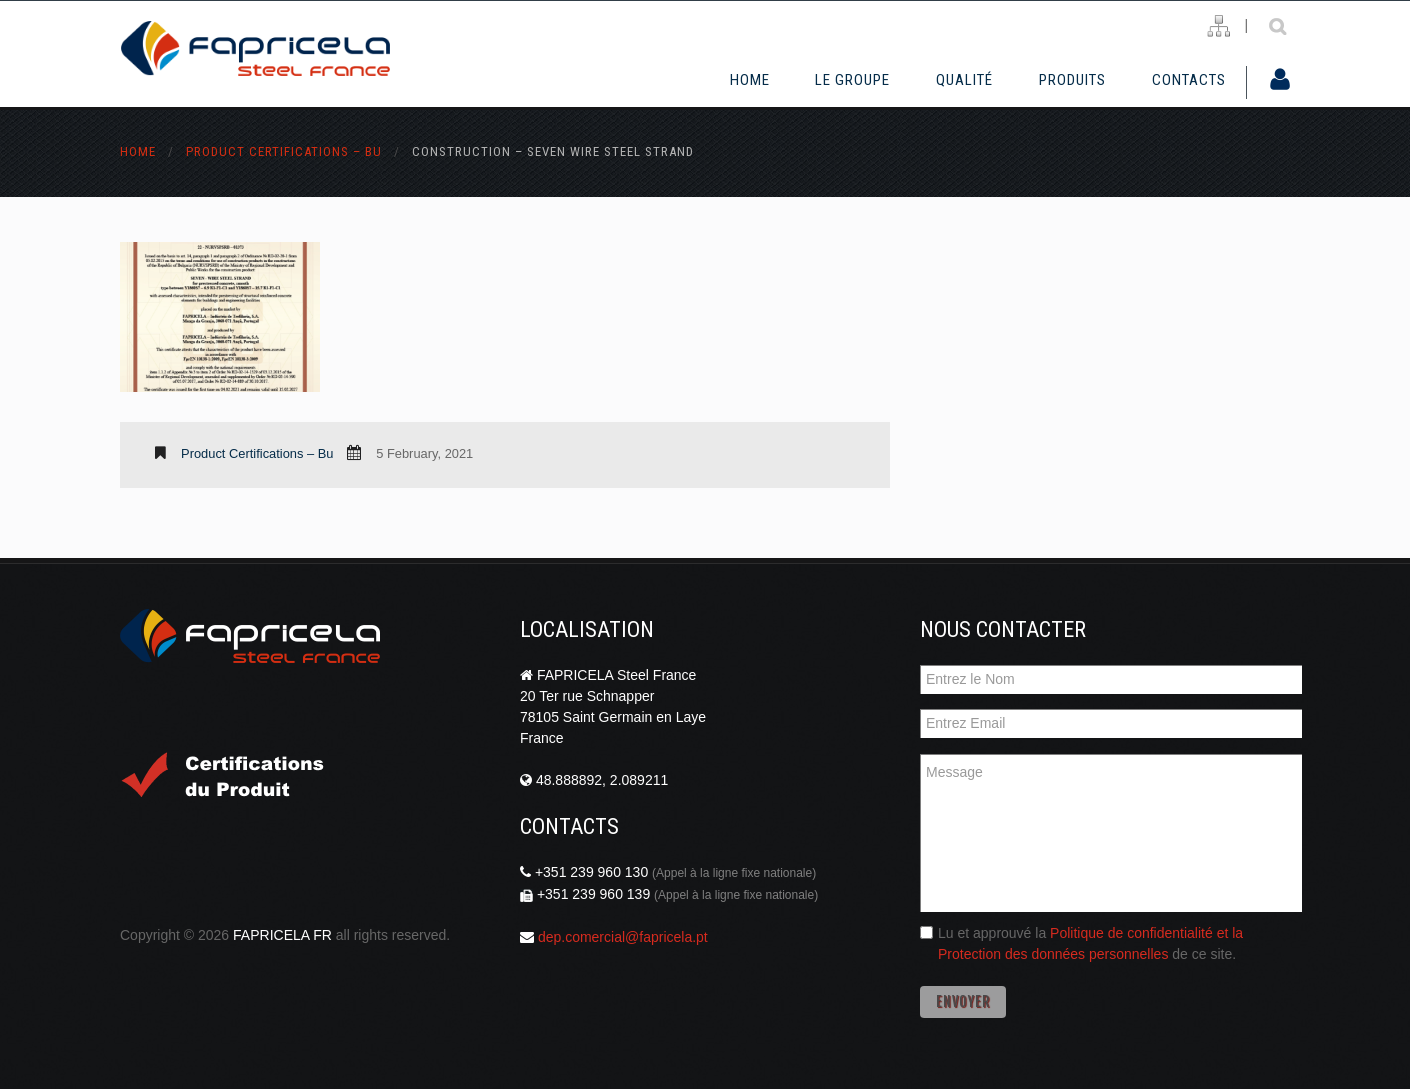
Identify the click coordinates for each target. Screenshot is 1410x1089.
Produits (1072, 80)
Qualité (964, 80)
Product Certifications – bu (284, 151)
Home (750, 80)
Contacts (1189, 80)
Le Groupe (852, 80)
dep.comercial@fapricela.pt (623, 937)
